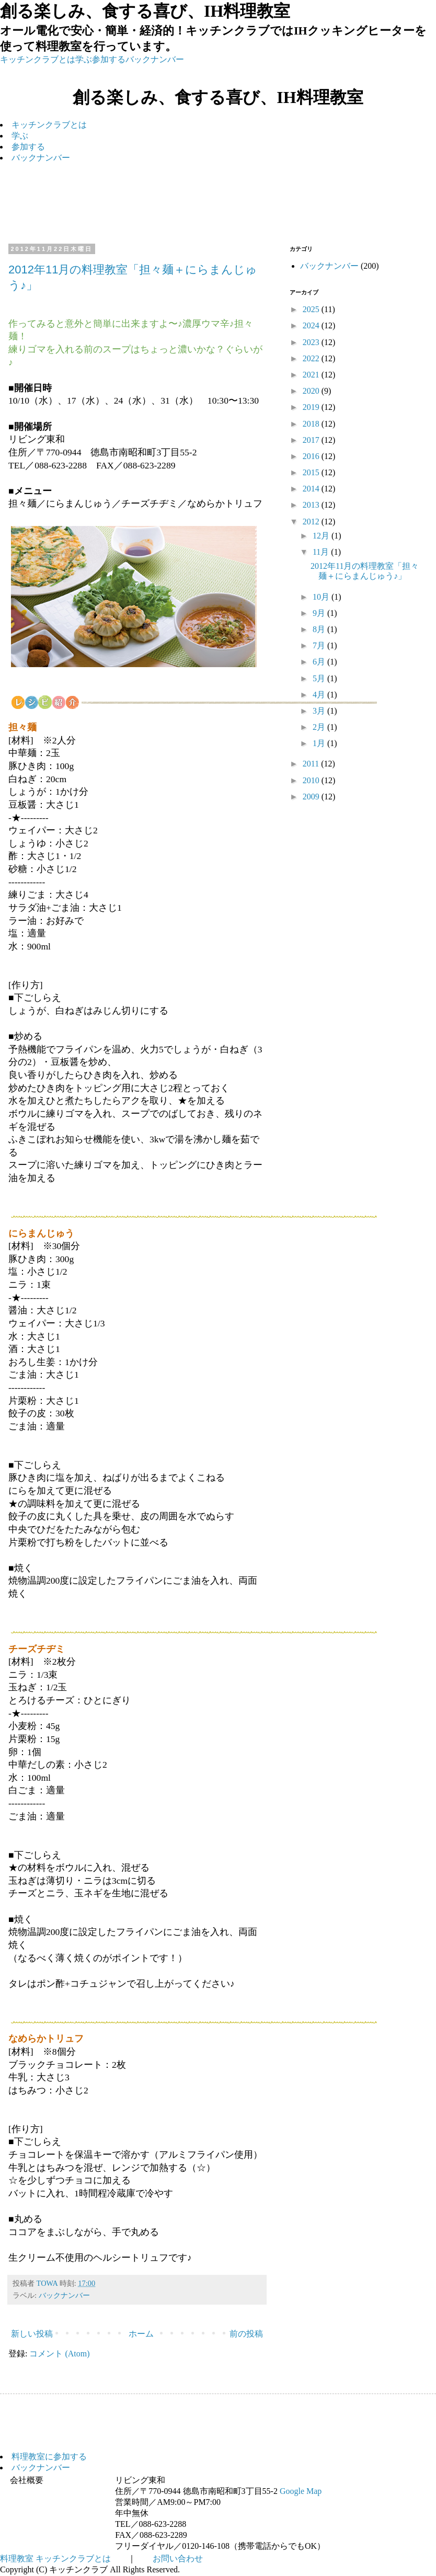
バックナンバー (154, 59)
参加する (108, 59)
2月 (320, 727)
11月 (322, 551)
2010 (312, 780)
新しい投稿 (32, 2333)
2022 (312, 358)
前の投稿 (246, 2333)
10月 (322, 596)
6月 (320, 661)
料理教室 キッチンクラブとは (55, 2558)
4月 (320, 694)
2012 (312, 521)
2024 (312, 325)
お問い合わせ (178, 2558)
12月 (322, 535)
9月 (320, 613)
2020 (312, 390)
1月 (320, 743)
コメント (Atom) (59, 2353)
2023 (312, 342)
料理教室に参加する (49, 2456)
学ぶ (83, 59)
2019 (312, 407)
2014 (312, 488)
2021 (312, 374)
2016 (312, 456)
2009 (312, 796)
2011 (312, 763)
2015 (312, 472)
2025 (312, 309)
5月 (320, 678)
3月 (320, 710)
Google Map (301, 2491)
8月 (320, 629)
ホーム (141, 2333)
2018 (312, 423)
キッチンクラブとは (37, 59)
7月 (320, 645)
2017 (312, 440)
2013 (312, 504)
